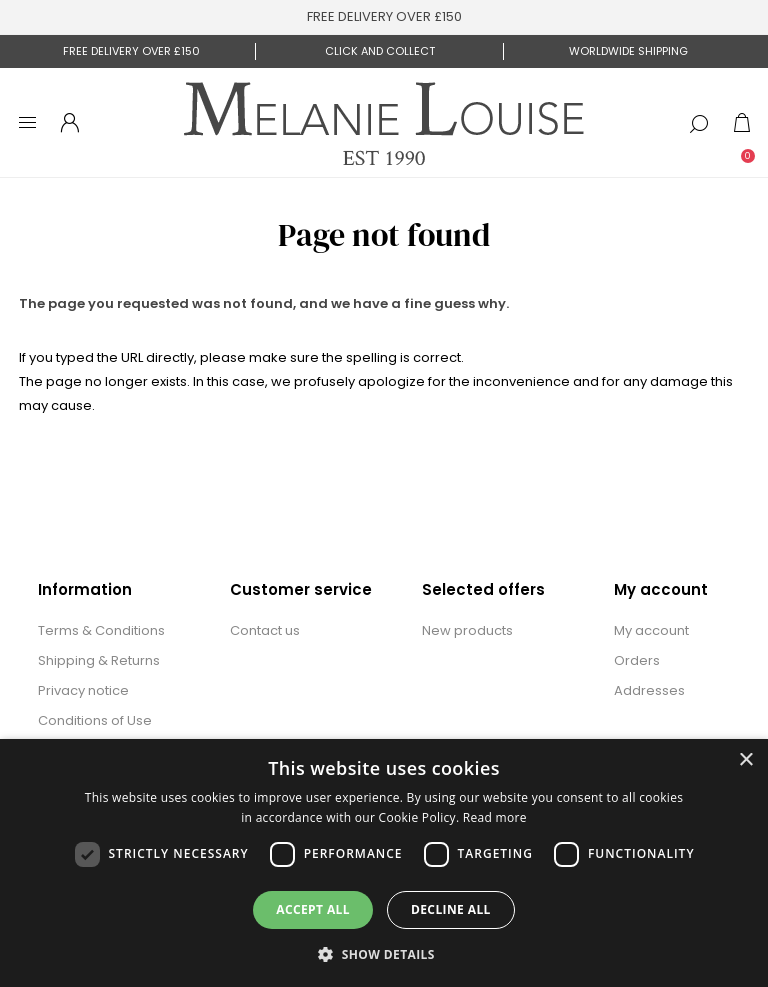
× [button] (745, 760)
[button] (384, 953)
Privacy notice (83, 690)
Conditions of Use (95, 720)
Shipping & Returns (99, 660)
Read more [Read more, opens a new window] (495, 817)
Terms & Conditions (101, 630)
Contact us (265, 630)
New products (467, 630)
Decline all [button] (451, 909)
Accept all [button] (313, 909)
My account (651, 630)
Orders (637, 660)
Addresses (649, 690)
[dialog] (384, 863)
